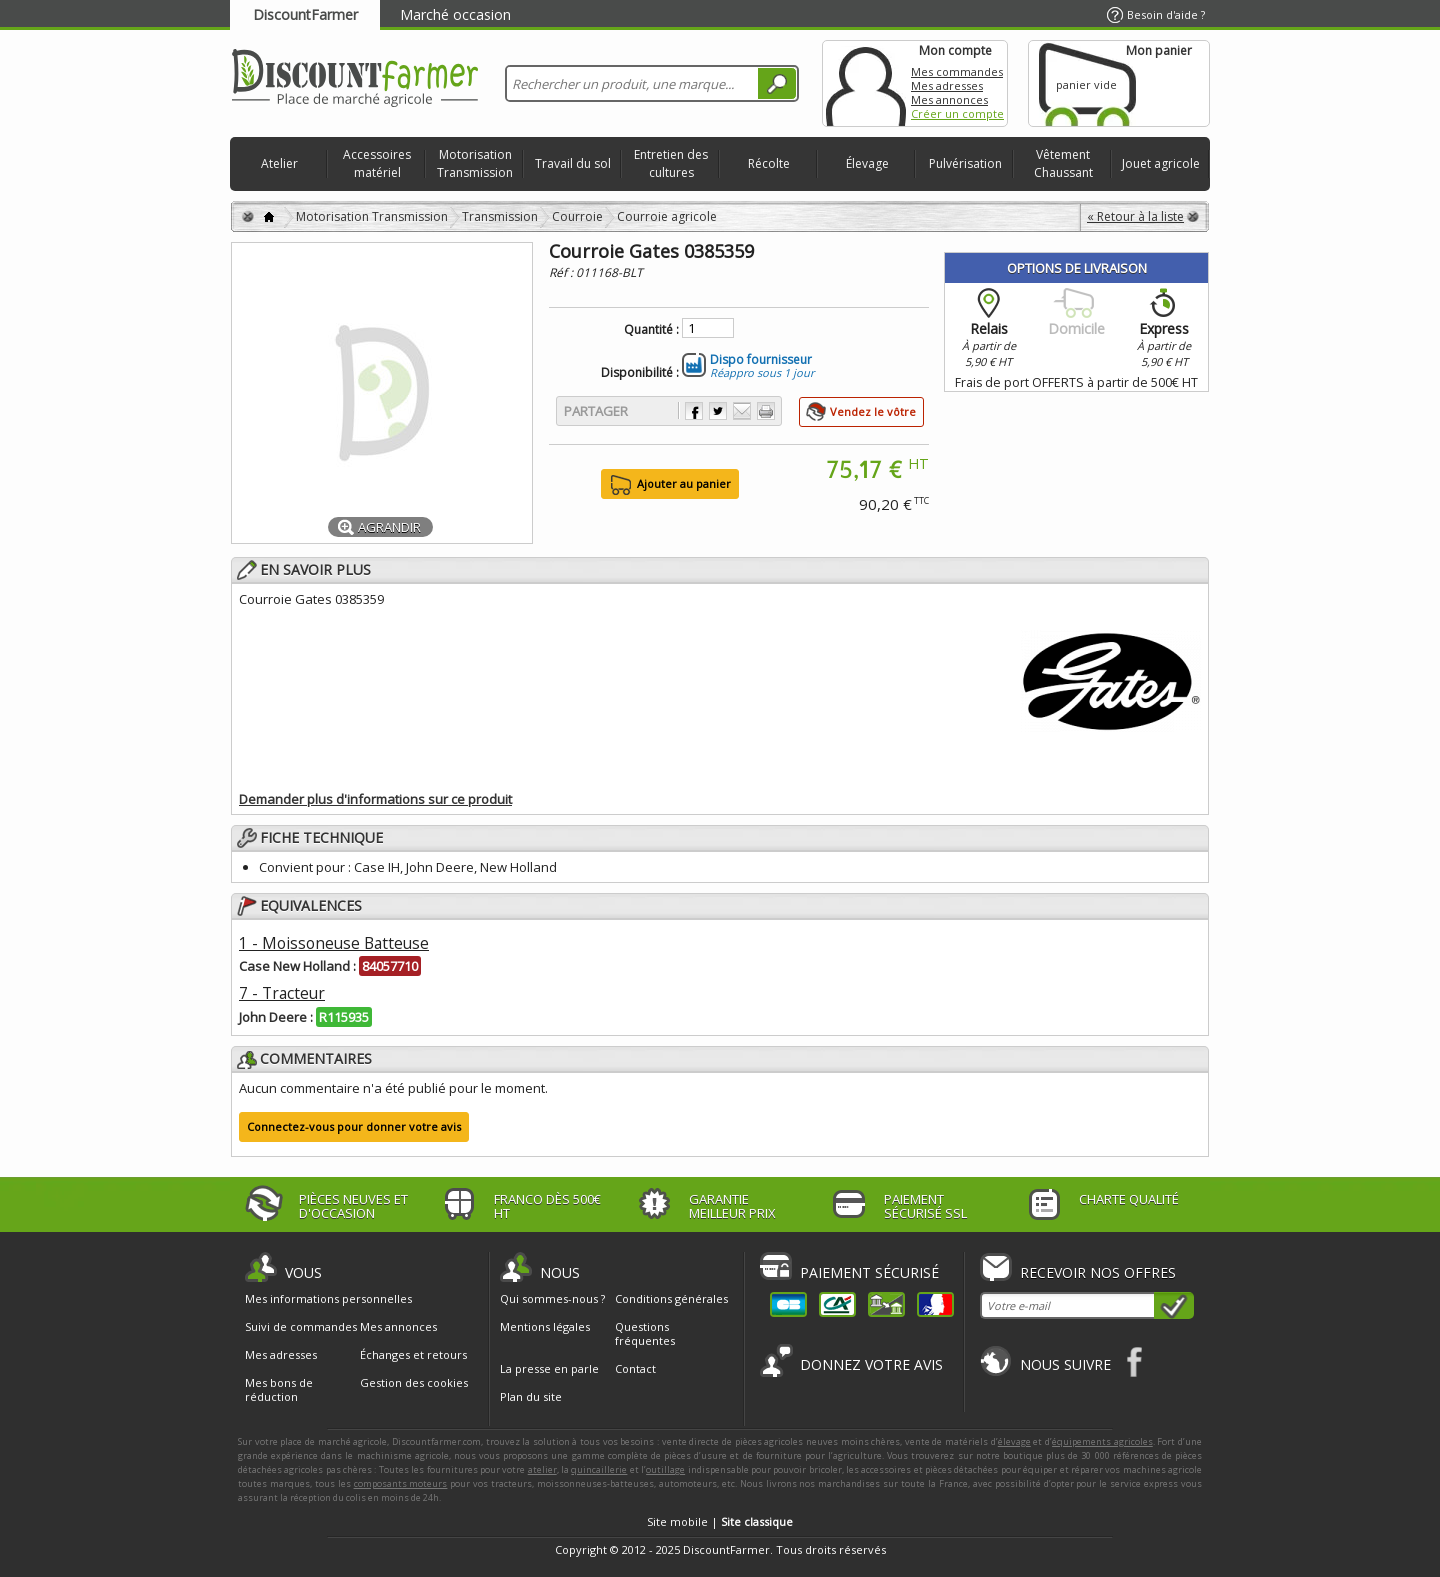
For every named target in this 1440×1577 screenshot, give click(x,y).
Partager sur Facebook (694, 411)
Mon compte (866, 83)
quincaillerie (599, 1469)
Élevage (867, 163)
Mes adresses (947, 85)
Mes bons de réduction (279, 1390)
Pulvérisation (965, 163)
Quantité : (651, 330)
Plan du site (531, 1396)
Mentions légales (545, 1326)
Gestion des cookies (414, 1383)
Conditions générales (671, 1298)
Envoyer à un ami (742, 411)
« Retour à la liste (1135, 216)
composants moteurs (401, 1483)
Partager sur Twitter (718, 411)
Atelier (279, 163)
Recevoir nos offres (1098, 1272)
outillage (665, 1469)
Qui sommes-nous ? (552, 1298)
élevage (1014, 1441)
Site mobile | (720, 1521)
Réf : (562, 272)
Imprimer (766, 411)
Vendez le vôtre (873, 411)
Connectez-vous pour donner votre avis (354, 1126)
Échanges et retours (413, 1355)
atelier (542, 1469)
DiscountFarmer (305, 14)
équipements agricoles (1102, 1441)
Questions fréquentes (645, 1333)
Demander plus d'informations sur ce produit (375, 799)
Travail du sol (573, 163)
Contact (635, 1368)
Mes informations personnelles (328, 1299)
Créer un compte (957, 113)
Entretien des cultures (671, 163)
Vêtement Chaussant (1063, 163)
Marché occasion (455, 14)
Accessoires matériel (377, 163)
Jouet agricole (1161, 163)
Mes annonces (949, 99)
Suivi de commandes (301, 1327)
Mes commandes (957, 71)
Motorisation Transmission (475, 163)
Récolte (769, 163)
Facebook (1135, 1361)
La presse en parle (549, 1368)
